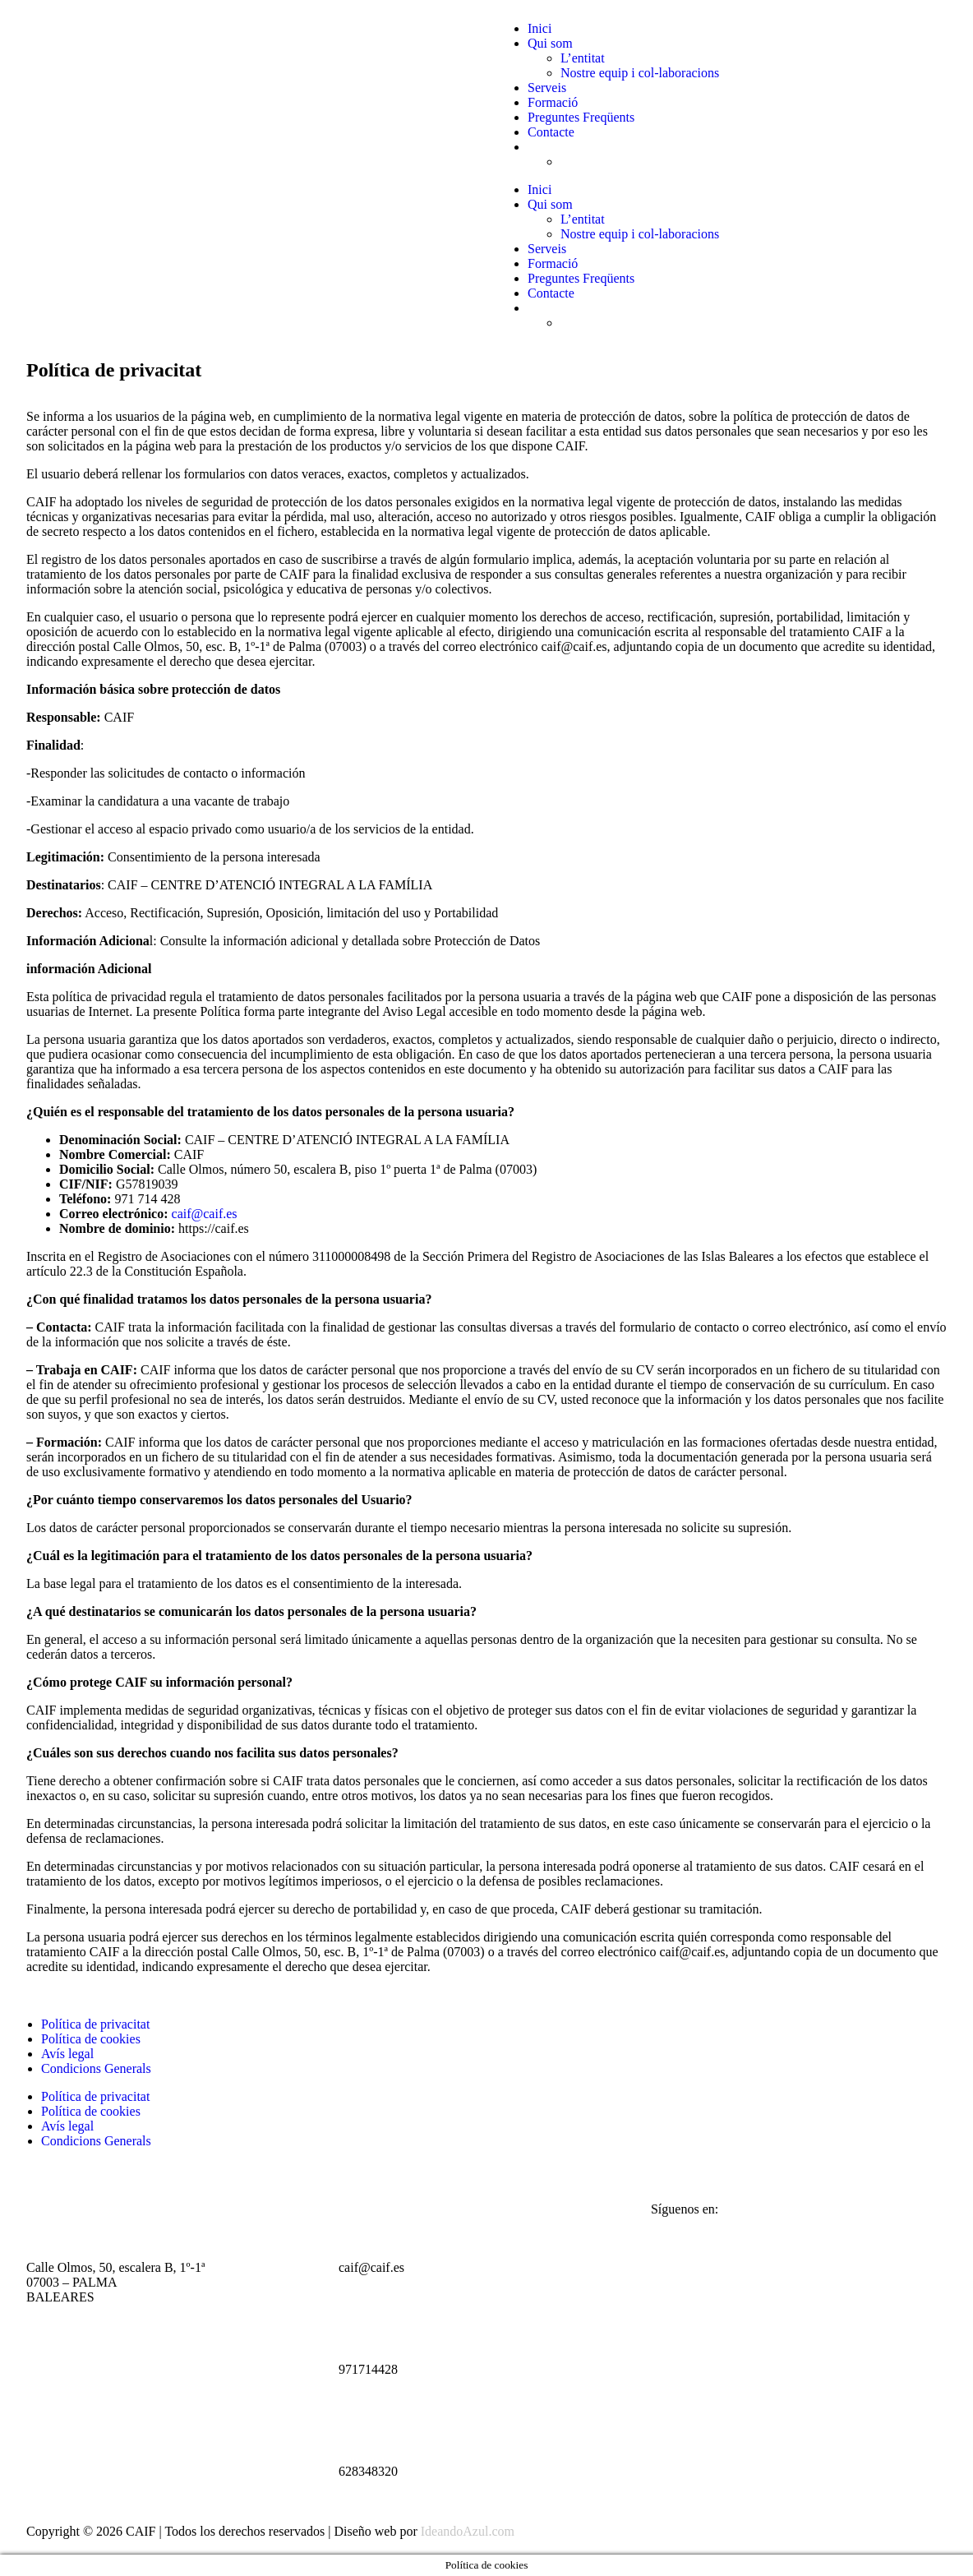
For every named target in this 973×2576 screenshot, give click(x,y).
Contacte (551, 132)
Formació (553, 102)
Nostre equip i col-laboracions (639, 73)
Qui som (550, 43)
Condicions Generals (96, 2068)
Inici (539, 28)
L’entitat (582, 58)
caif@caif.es (204, 1214)
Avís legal (67, 2054)
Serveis (547, 88)
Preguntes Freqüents (581, 117)
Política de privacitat (95, 2024)
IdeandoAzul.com (467, 2531)
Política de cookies (91, 2039)
